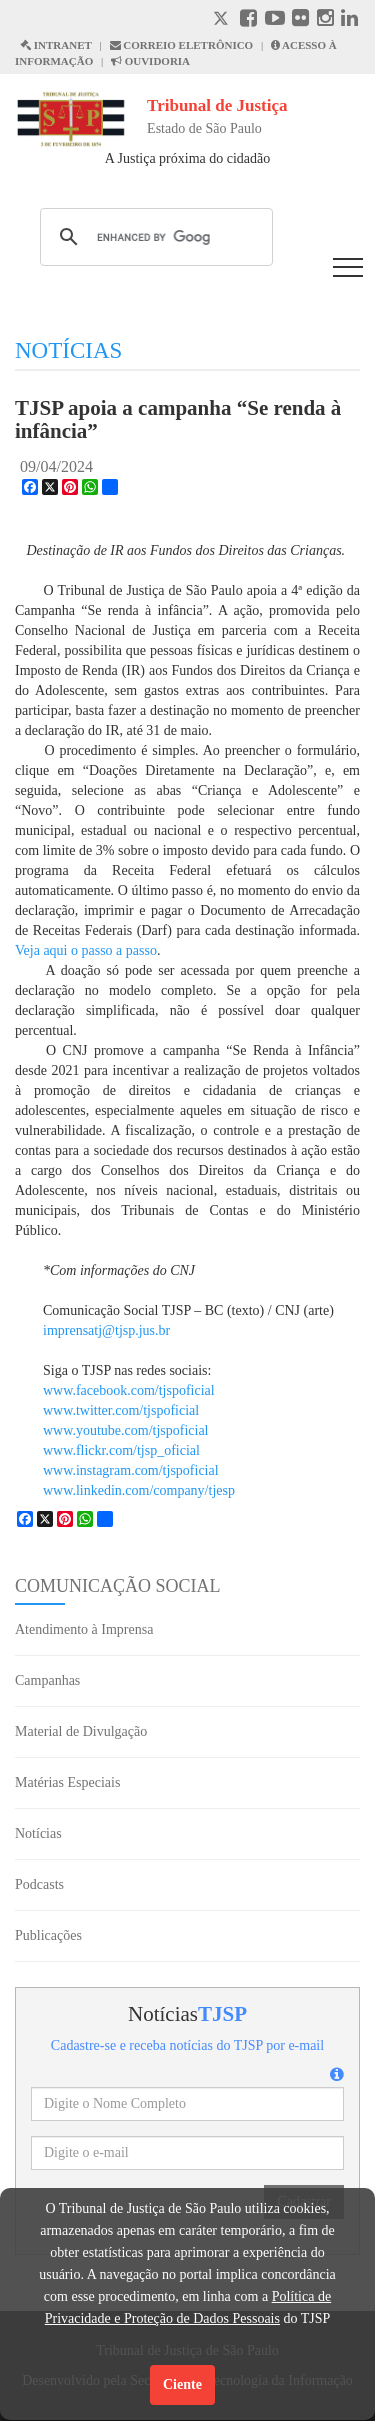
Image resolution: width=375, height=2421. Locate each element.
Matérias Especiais (67, 1782)
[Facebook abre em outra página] (248, 20)
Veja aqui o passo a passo (86, 950)
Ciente (182, 2384)
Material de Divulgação (81, 1731)
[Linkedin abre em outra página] (349, 20)
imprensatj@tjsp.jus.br (106, 1330)
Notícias (38, 1833)
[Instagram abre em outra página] (325, 20)
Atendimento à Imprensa (84, 1629)
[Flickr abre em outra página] (300, 20)
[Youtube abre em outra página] (275, 20)
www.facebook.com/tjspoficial (129, 1390)
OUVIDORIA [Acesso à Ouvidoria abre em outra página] (150, 61)
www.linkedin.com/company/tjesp (139, 1490)
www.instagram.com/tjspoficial (131, 1470)
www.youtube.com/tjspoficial (126, 1430)
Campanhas (47, 1680)
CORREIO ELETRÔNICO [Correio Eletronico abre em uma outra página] (182, 45)
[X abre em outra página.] (223, 20)
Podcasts (39, 1884)
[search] (153, 237)
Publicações (48, 1935)
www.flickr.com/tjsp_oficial (121, 1450)
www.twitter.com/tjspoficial (121, 1410)
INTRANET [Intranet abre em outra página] (56, 45)
